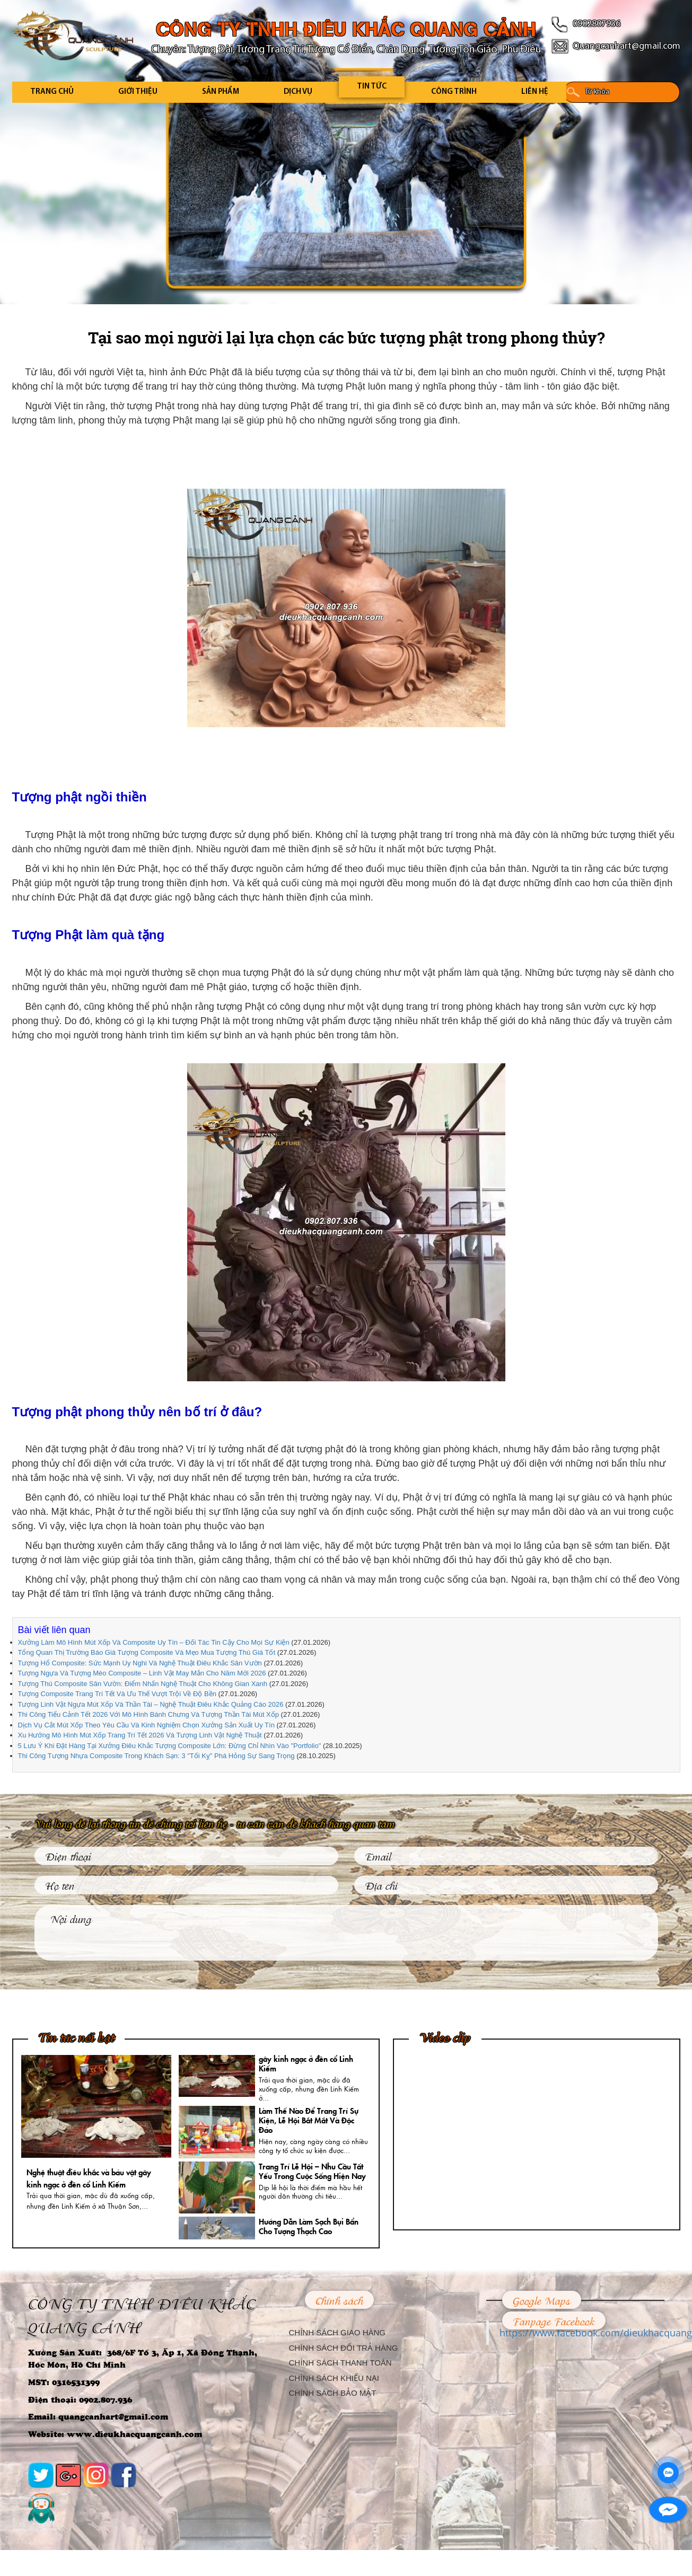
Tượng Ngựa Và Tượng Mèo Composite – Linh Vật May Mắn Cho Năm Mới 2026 (142, 1673)
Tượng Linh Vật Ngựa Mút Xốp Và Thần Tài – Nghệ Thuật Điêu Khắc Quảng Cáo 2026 (151, 1704)
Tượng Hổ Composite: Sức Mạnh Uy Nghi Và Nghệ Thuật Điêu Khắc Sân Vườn (140, 1663)
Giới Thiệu (137, 92)
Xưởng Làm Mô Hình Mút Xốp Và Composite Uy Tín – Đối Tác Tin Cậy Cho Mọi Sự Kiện (154, 1642)
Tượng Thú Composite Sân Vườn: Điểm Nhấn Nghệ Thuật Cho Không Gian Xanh (143, 1684)
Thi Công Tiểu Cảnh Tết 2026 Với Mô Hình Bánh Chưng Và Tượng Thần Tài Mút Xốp (148, 1714)
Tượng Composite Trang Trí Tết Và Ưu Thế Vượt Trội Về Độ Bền (117, 1694)
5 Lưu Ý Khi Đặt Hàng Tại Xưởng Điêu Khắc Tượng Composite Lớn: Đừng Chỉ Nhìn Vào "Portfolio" (169, 1746)
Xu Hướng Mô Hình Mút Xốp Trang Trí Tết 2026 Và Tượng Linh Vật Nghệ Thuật (140, 1735)
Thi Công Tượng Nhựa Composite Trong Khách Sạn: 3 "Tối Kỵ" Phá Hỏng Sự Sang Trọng (156, 1756)
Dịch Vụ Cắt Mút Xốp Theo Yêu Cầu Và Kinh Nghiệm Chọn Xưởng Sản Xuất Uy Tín (146, 1725)
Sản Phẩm (220, 92)
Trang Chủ (52, 92)
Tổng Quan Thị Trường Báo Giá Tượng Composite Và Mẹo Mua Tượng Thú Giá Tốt (147, 1652)
